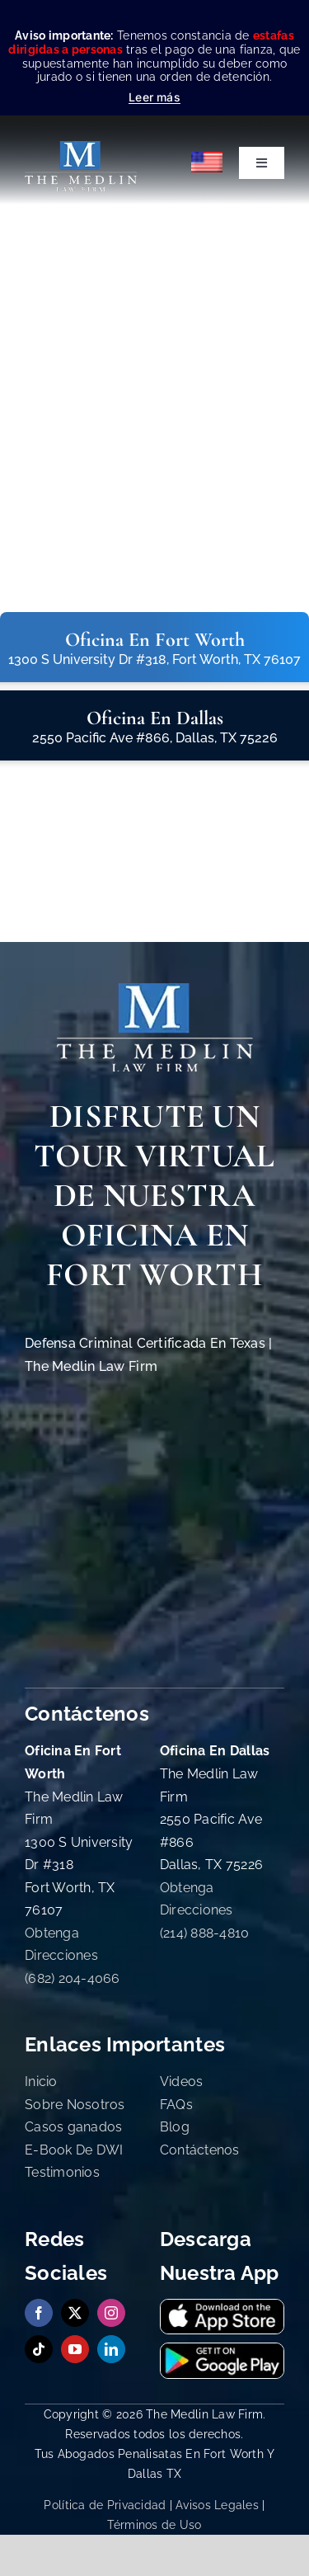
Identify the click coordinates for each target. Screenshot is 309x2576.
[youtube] (75, 2349)
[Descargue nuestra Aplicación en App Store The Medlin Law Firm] (222, 2306)
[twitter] (75, 2313)
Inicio (41, 2081)
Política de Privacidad (105, 2505)
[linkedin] (111, 2349)
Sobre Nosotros (75, 2104)
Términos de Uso (154, 2524)
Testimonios (62, 2172)
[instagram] (111, 2313)
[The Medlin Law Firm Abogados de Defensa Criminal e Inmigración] (155, 990)
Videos (182, 2081)
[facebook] (39, 2313)
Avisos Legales (217, 2505)
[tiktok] (39, 2349)
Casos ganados (74, 2127)
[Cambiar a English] (207, 162)
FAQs (176, 2104)
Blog (175, 2127)
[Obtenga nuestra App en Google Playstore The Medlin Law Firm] (222, 2350)
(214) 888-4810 (205, 1933)
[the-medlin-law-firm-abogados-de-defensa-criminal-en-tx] (81, 148)
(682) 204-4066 (72, 1978)
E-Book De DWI (74, 2150)
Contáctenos (200, 2150)
